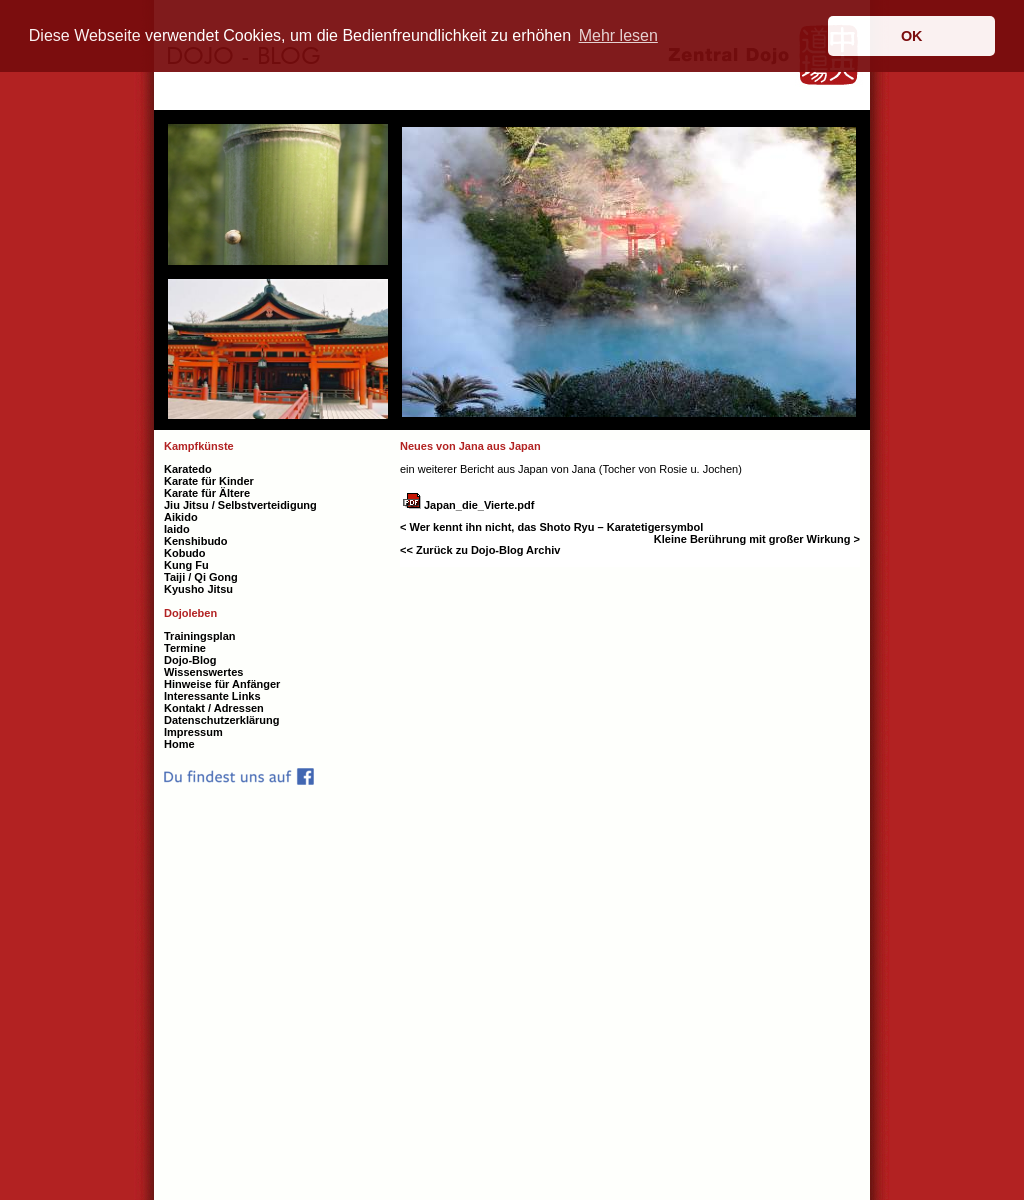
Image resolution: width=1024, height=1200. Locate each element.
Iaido (177, 529)
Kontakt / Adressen (214, 708)
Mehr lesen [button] (618, 35)
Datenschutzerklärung (222, 720)
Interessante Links (212, 696)
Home (179, 744)
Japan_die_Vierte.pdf (479, 505)
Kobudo (185, 553)
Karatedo (188, 469)
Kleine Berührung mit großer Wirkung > (757, 539)
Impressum (193, 732)
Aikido (181, 517)
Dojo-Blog (190, 660)
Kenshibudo (196, 541)
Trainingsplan (200, 636)
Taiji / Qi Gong (201, 577)
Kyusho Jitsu (198, 589)
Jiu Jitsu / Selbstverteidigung (240, 505)
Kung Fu (186, 565)
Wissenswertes (203, 672)
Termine (185, 648)
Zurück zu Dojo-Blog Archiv (487, 550)
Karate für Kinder (209, 481)
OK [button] (912, 36)
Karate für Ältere (207, 493)
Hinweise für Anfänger (222, 684)
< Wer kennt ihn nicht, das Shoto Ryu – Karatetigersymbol (551, 527)
